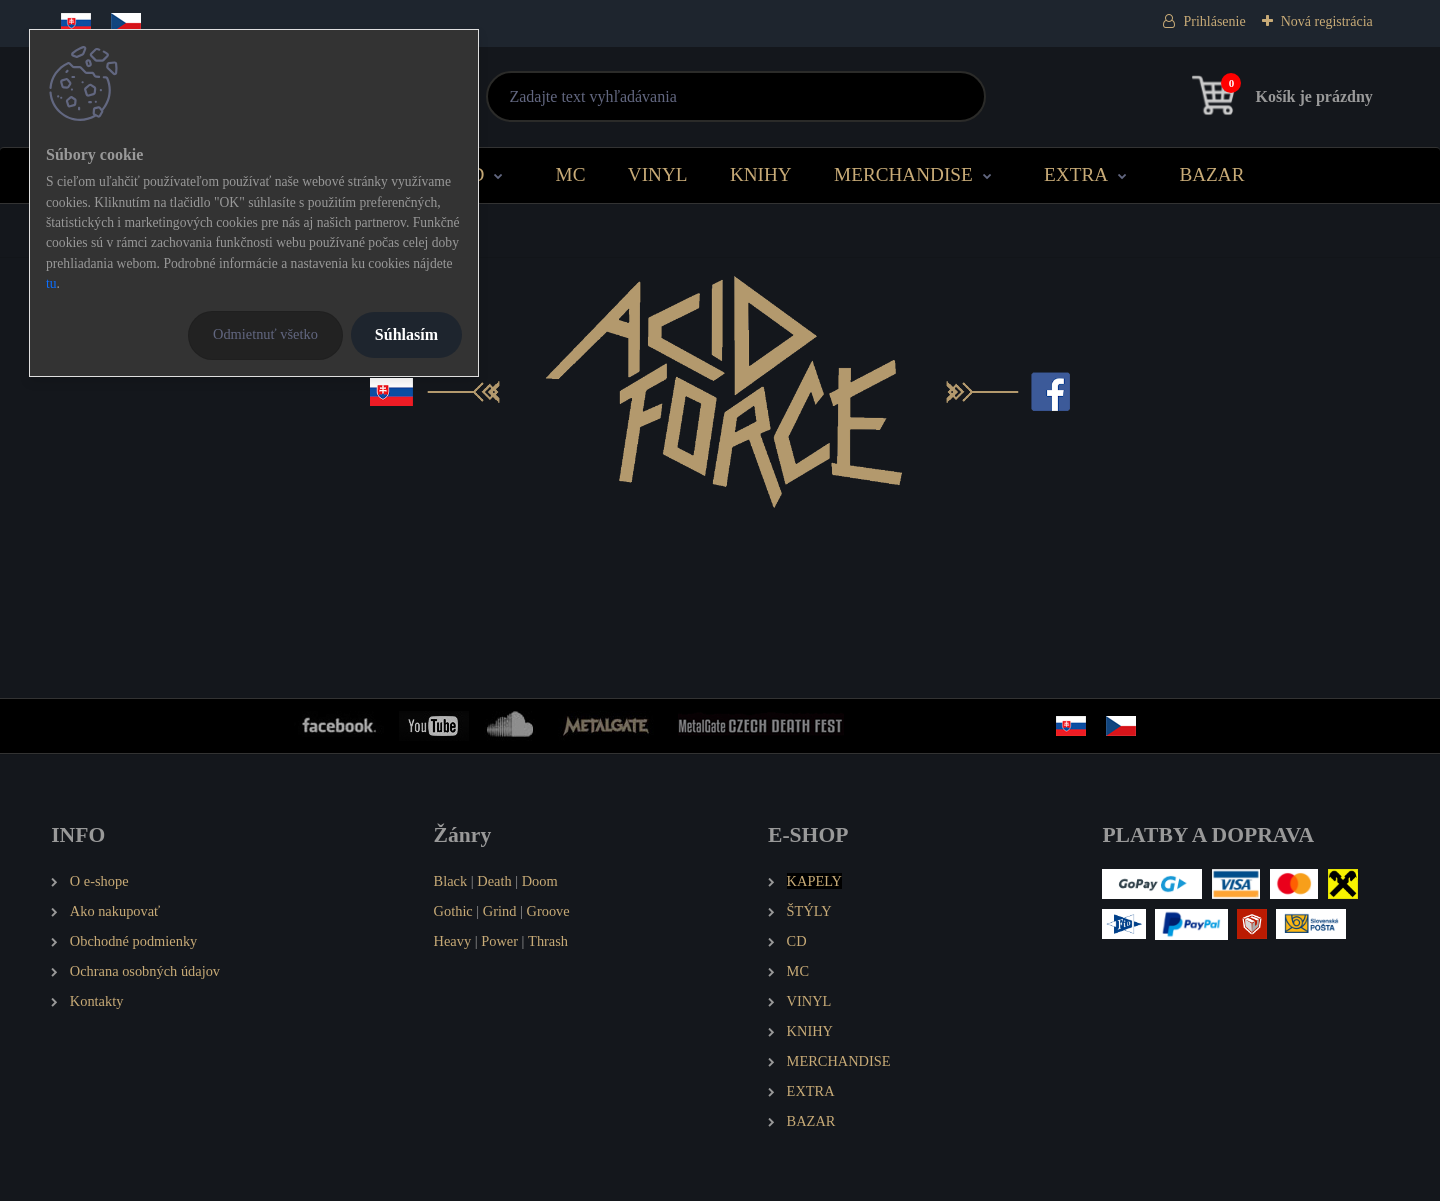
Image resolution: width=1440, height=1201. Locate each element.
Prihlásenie (1214, 21)
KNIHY (761, 174)
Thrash (548, 941)
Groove (548, 911)
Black (451, 881)
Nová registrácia (1327, 21)
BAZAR (1211, 174)
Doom (540, 881)
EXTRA (1076, 174)
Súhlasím (406, 334)
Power (499, 941)
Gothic (453, 911)
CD (471, 174)
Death (494, 881)
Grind (500, 911)
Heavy (453, 941)
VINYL (658, 174)
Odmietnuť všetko (265, 334)
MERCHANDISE (903, 174)
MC (571, 174)
